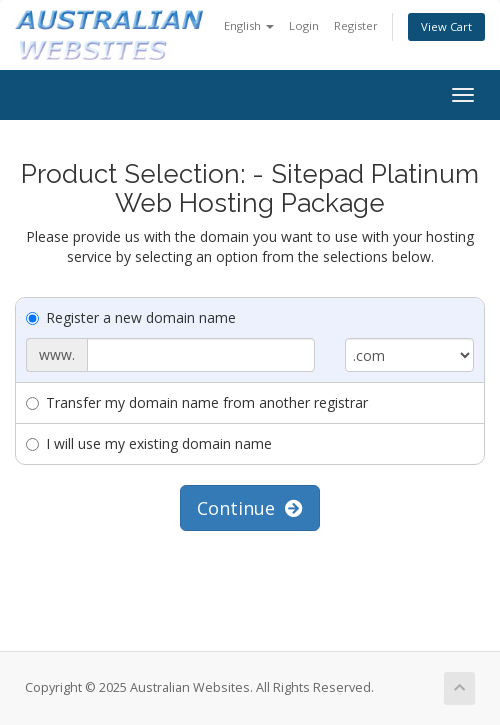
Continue (250, 508)
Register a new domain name (131, 317)
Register (356, 25)
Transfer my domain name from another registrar (197, 402)
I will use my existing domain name (149, 443)
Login (304, 25)
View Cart (446, 26)
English (249, 25)
